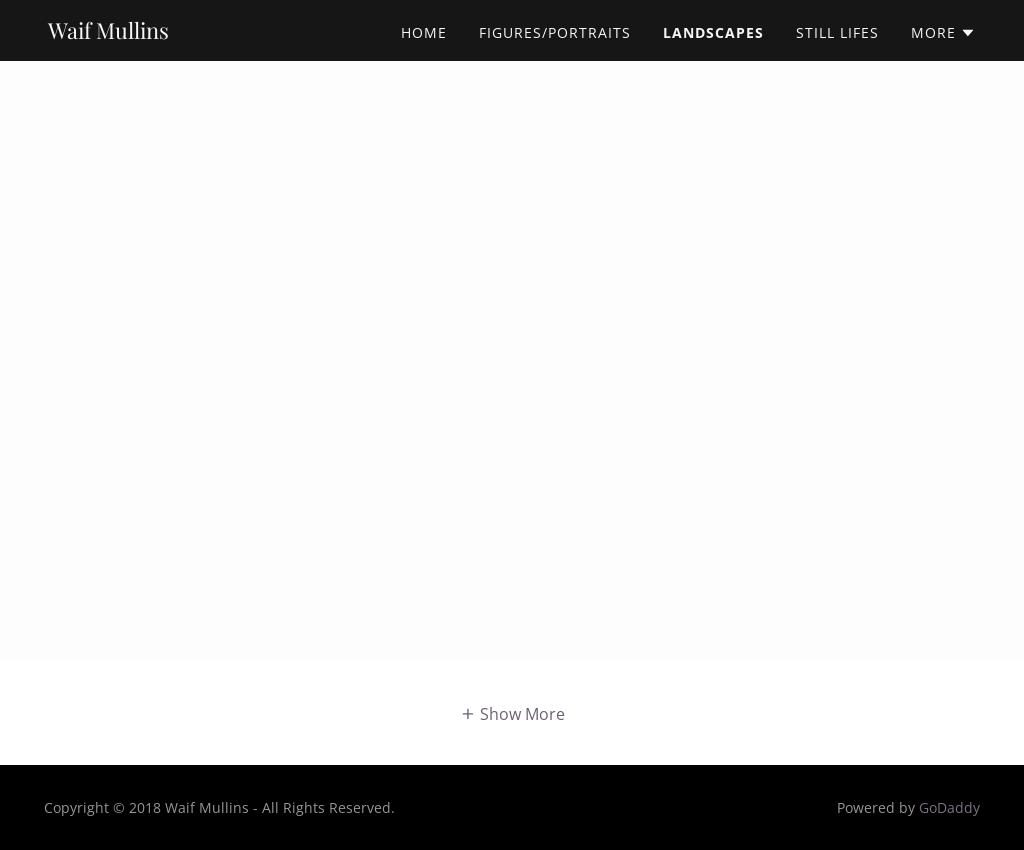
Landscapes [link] (713, 32)
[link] (108, 33)
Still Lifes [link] (837, 32)
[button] (943, 33)
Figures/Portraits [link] (555, 32)
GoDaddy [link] (949, 807)
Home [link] (424, 32)
